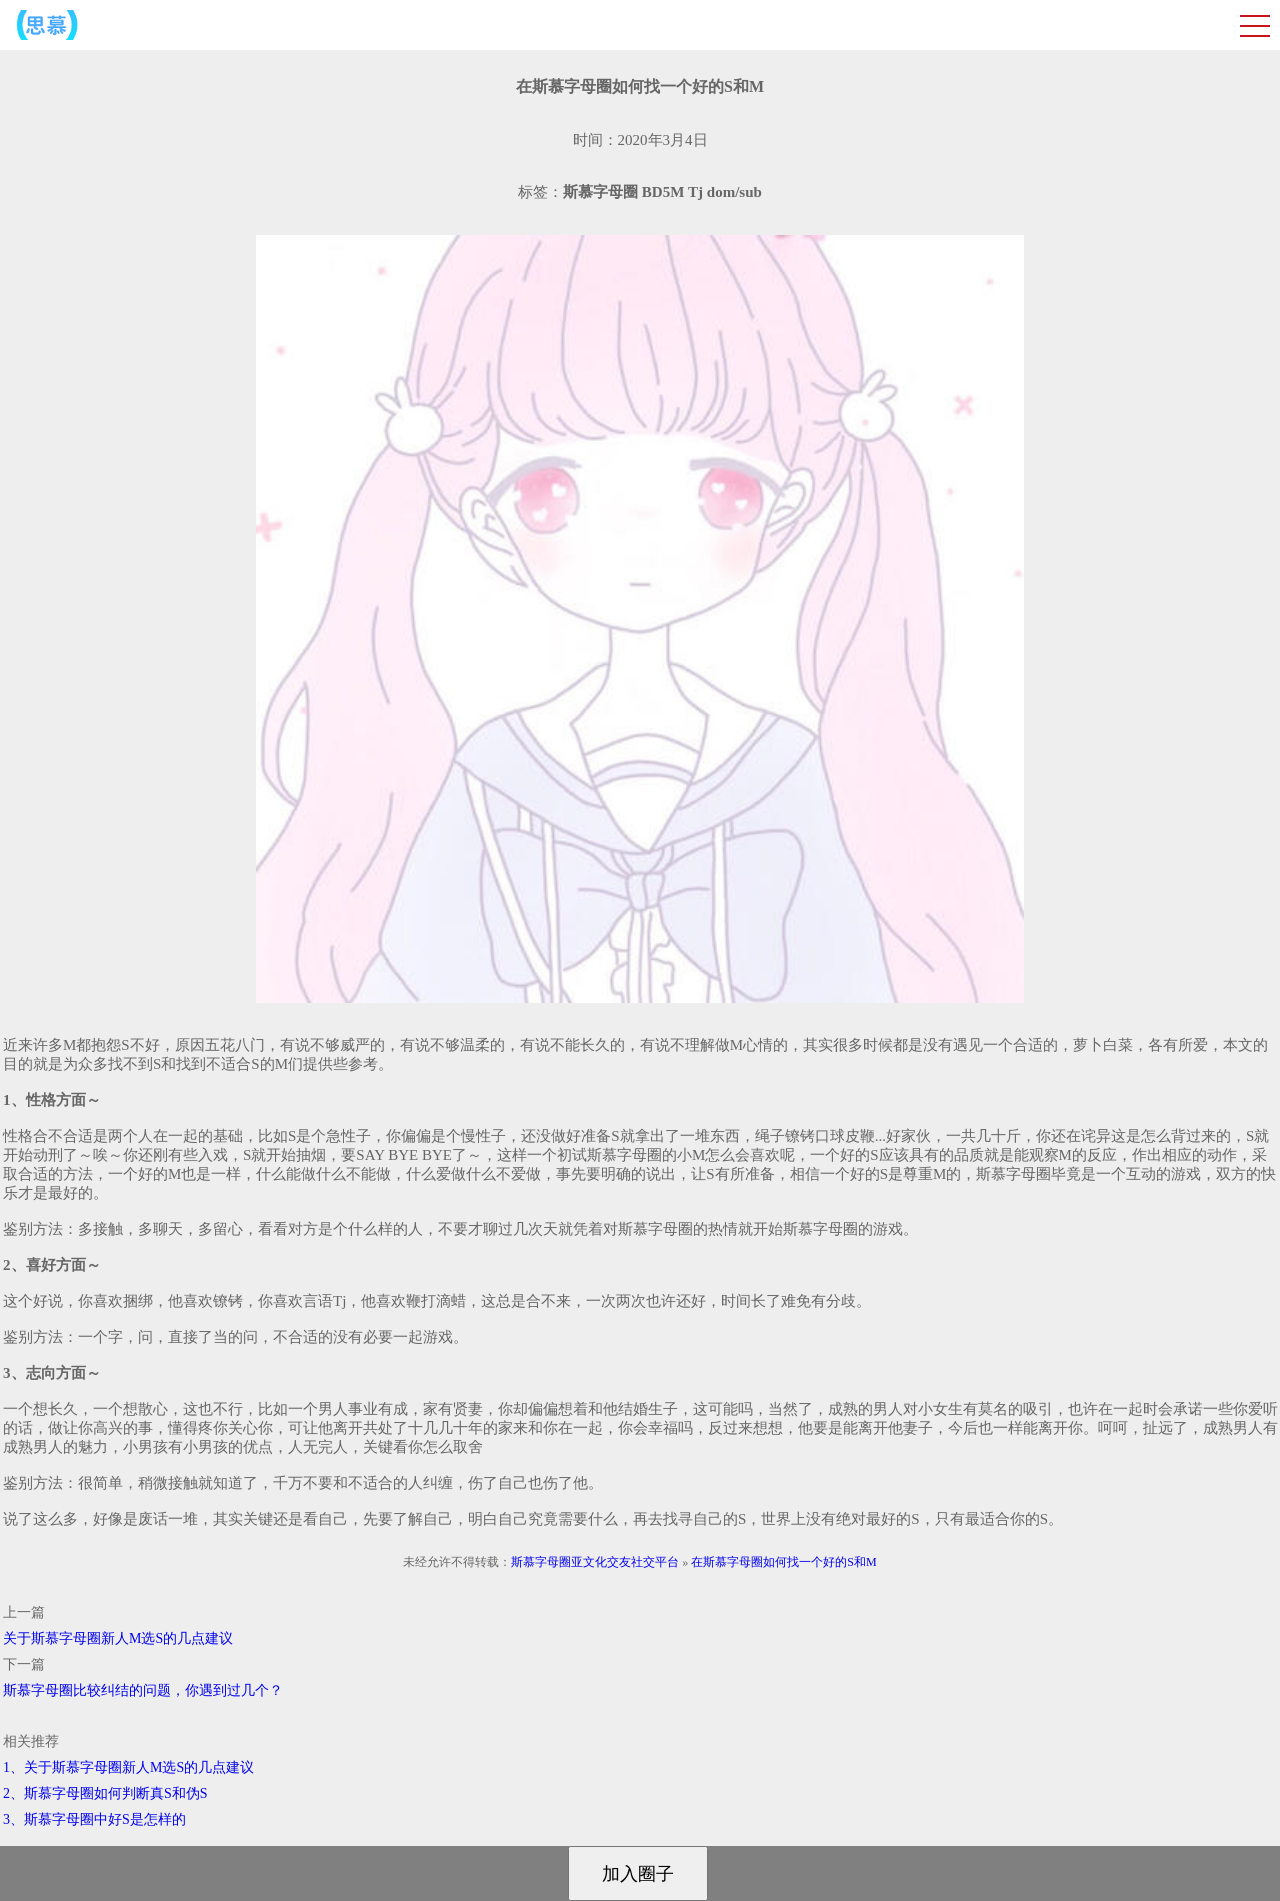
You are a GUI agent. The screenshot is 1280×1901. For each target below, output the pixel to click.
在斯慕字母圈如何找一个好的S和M (783, 1562)
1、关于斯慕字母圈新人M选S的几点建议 (128, 1767)
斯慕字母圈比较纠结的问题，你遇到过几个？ (143, 1690)
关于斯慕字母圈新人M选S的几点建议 (118, 1638)
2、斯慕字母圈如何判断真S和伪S (105, 1793)
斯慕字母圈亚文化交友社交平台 (595, 1562)
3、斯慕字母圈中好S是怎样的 (94, 1819)
